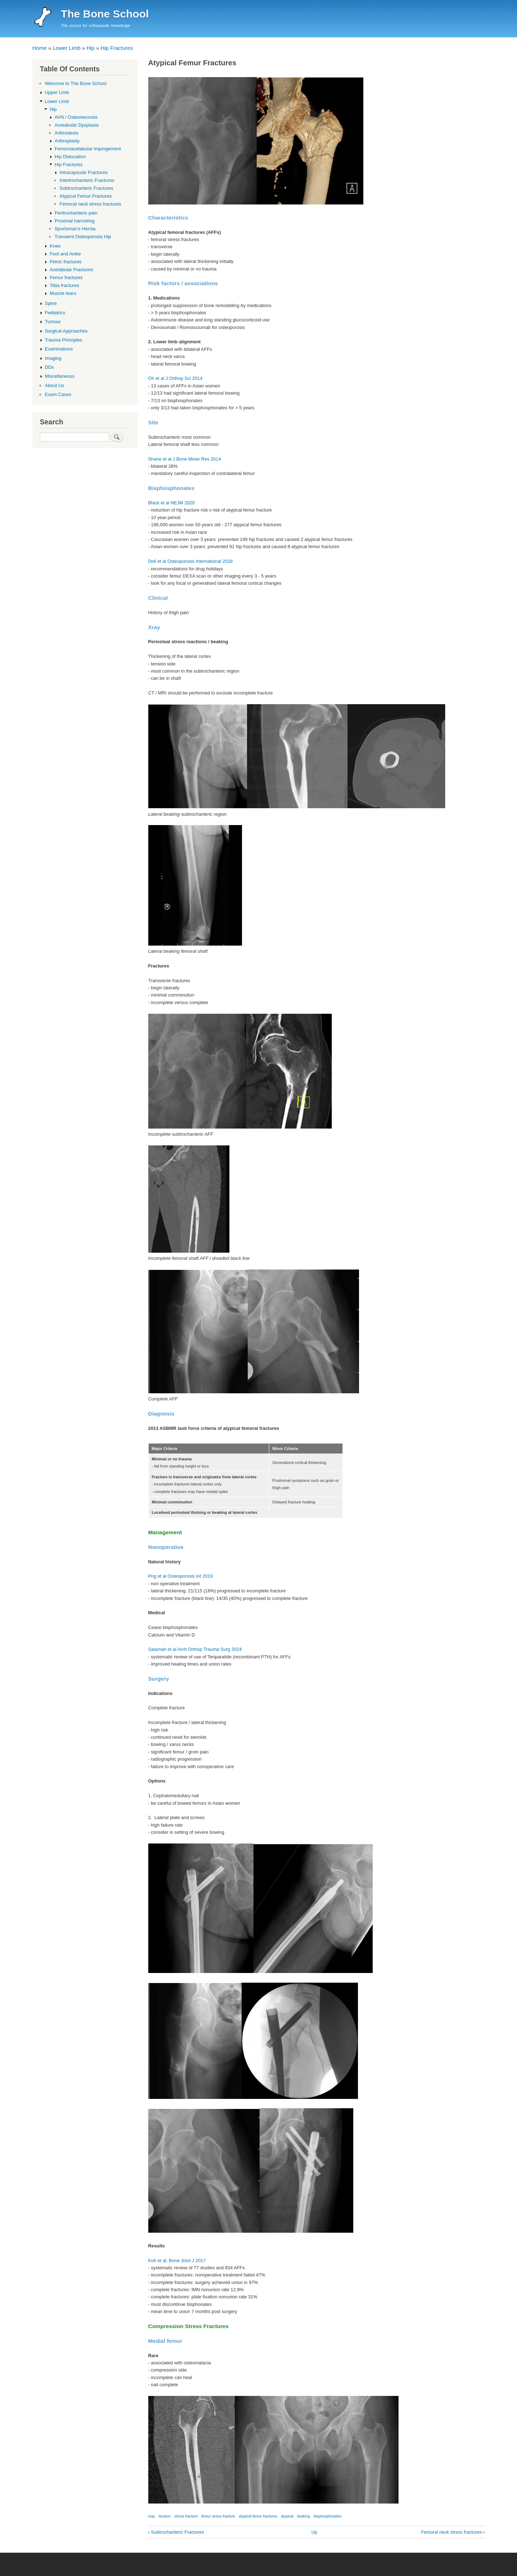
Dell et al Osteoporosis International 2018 (190, 561)
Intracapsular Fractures (84, 172)
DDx (49, 367)
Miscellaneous (59, 376)
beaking (303, 2516)
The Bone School (105, 14)
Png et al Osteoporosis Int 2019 (180, 1576)
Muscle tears (63, 293)
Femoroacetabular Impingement (88, 148)
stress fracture (186, 2516)
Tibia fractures (64, 285)
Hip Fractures (117, 48)
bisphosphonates (328, 2516)
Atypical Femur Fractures (86, 196)
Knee (55, 246)
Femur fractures (66, 277)
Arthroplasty (67, 140)
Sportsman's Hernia (75, 228)
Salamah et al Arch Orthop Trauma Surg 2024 (195, 1649)
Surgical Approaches (66, 331)
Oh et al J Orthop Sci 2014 (175, 378)
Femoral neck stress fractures (453, 2532)
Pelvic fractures (65, 261)
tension (165, 2516)
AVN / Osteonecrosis (76, 117)
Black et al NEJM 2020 (171, 502)
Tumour (53, 321)
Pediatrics (55, 312)
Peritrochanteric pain (76, 213)
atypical (287, 2516)
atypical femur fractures (258, 2516)
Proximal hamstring (74, 220)
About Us (54, 385)
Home (39, 48)
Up (314, 2532)
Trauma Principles (63, 340)
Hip (91, 48)
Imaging (53, 358)
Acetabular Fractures (71, 269)
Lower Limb (67, 48)
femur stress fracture (218, 2516)
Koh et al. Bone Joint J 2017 (177, 2260)
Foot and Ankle (65, 253)
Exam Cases (58, 394)
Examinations (59, 349)
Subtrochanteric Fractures (176, 2532)
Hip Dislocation (70, 156)
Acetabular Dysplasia (76, 125)
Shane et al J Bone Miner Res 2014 (184, 459)
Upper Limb (57, 92)
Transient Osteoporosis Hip (83, 236)
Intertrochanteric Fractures (87, 180)
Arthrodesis (66, 133)
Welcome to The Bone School (76, 83)
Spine (51, 303)
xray (151, 2516)
